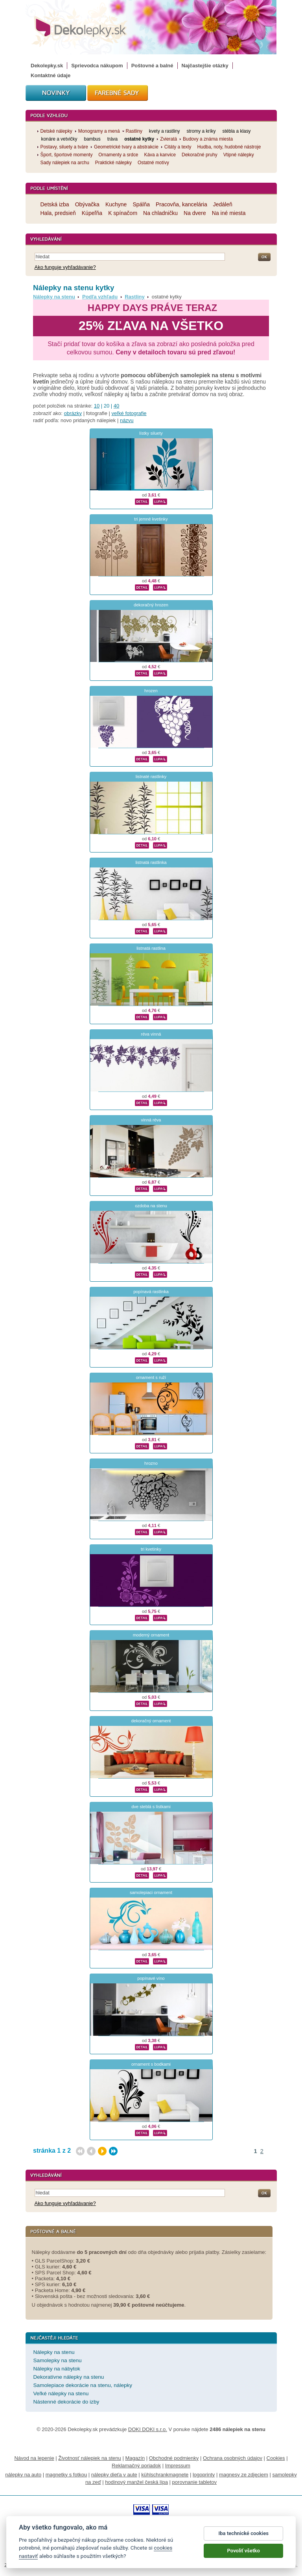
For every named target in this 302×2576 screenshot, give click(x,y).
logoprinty (204, 2475)
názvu (127, 420)
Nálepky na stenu (54, 297)
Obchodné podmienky (174, 2458)
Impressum (177, 2466)
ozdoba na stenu (151, 1205)
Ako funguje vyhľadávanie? (65, 267)
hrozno (151, 1463)
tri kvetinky (151, 1549)
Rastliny (135, 297)
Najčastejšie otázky (205, 66)
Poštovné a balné (152, 66)
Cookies (276, 2458)
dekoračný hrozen (151, 604)
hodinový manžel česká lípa (136, 2482)
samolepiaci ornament (151, 1892)
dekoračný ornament (151, 1720)
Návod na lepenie (34, 2458)
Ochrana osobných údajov (232, 2458)
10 (96, 406)
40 (116, 406)
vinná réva (151, 1120)
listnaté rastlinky (151, 776)
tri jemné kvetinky (151, 519)
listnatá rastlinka (150, 862)
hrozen (151, 690)
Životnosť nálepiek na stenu (89, 2458)
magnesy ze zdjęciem (243, 2475)
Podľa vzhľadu (100, 297)
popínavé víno (150, 1978)
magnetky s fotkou (66, 2475)
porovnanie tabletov (194, 2482)
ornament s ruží (151, 1377)
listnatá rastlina (151, 948)
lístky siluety (151, 433)
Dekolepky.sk (47, 66)
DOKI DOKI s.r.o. (147, 2429)
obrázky (73, 413)
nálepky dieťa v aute (114, 2475)
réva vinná (151, 1034)
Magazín (135, 2458)
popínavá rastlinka (151, 1291)
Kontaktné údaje (50, 75)
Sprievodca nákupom (97, 66)
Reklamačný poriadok (136, 2466)
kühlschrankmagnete (164, 2475)
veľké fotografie (129, 413)
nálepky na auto (23, 2475)
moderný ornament (151, 1635)
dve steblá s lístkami (150, 1806)
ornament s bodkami (151, 2064)
